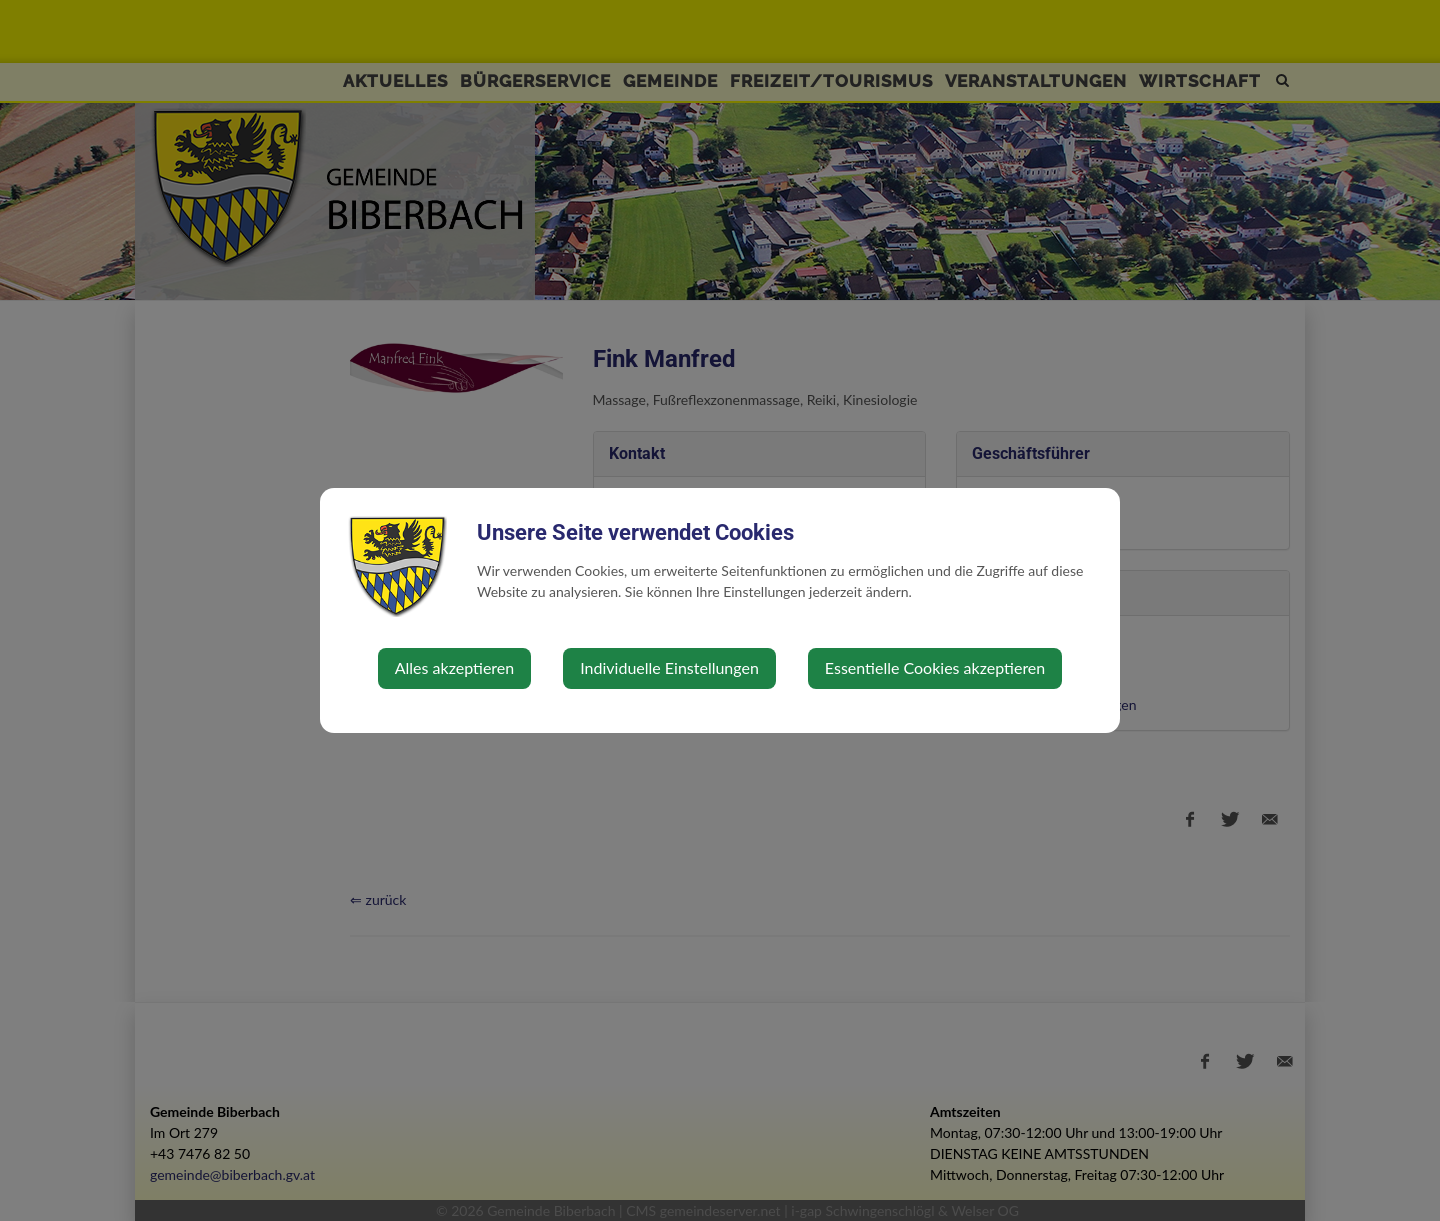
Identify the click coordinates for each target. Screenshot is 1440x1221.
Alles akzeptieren (454, 667)
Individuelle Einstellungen (669, 667)
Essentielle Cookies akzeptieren (935, 667)
